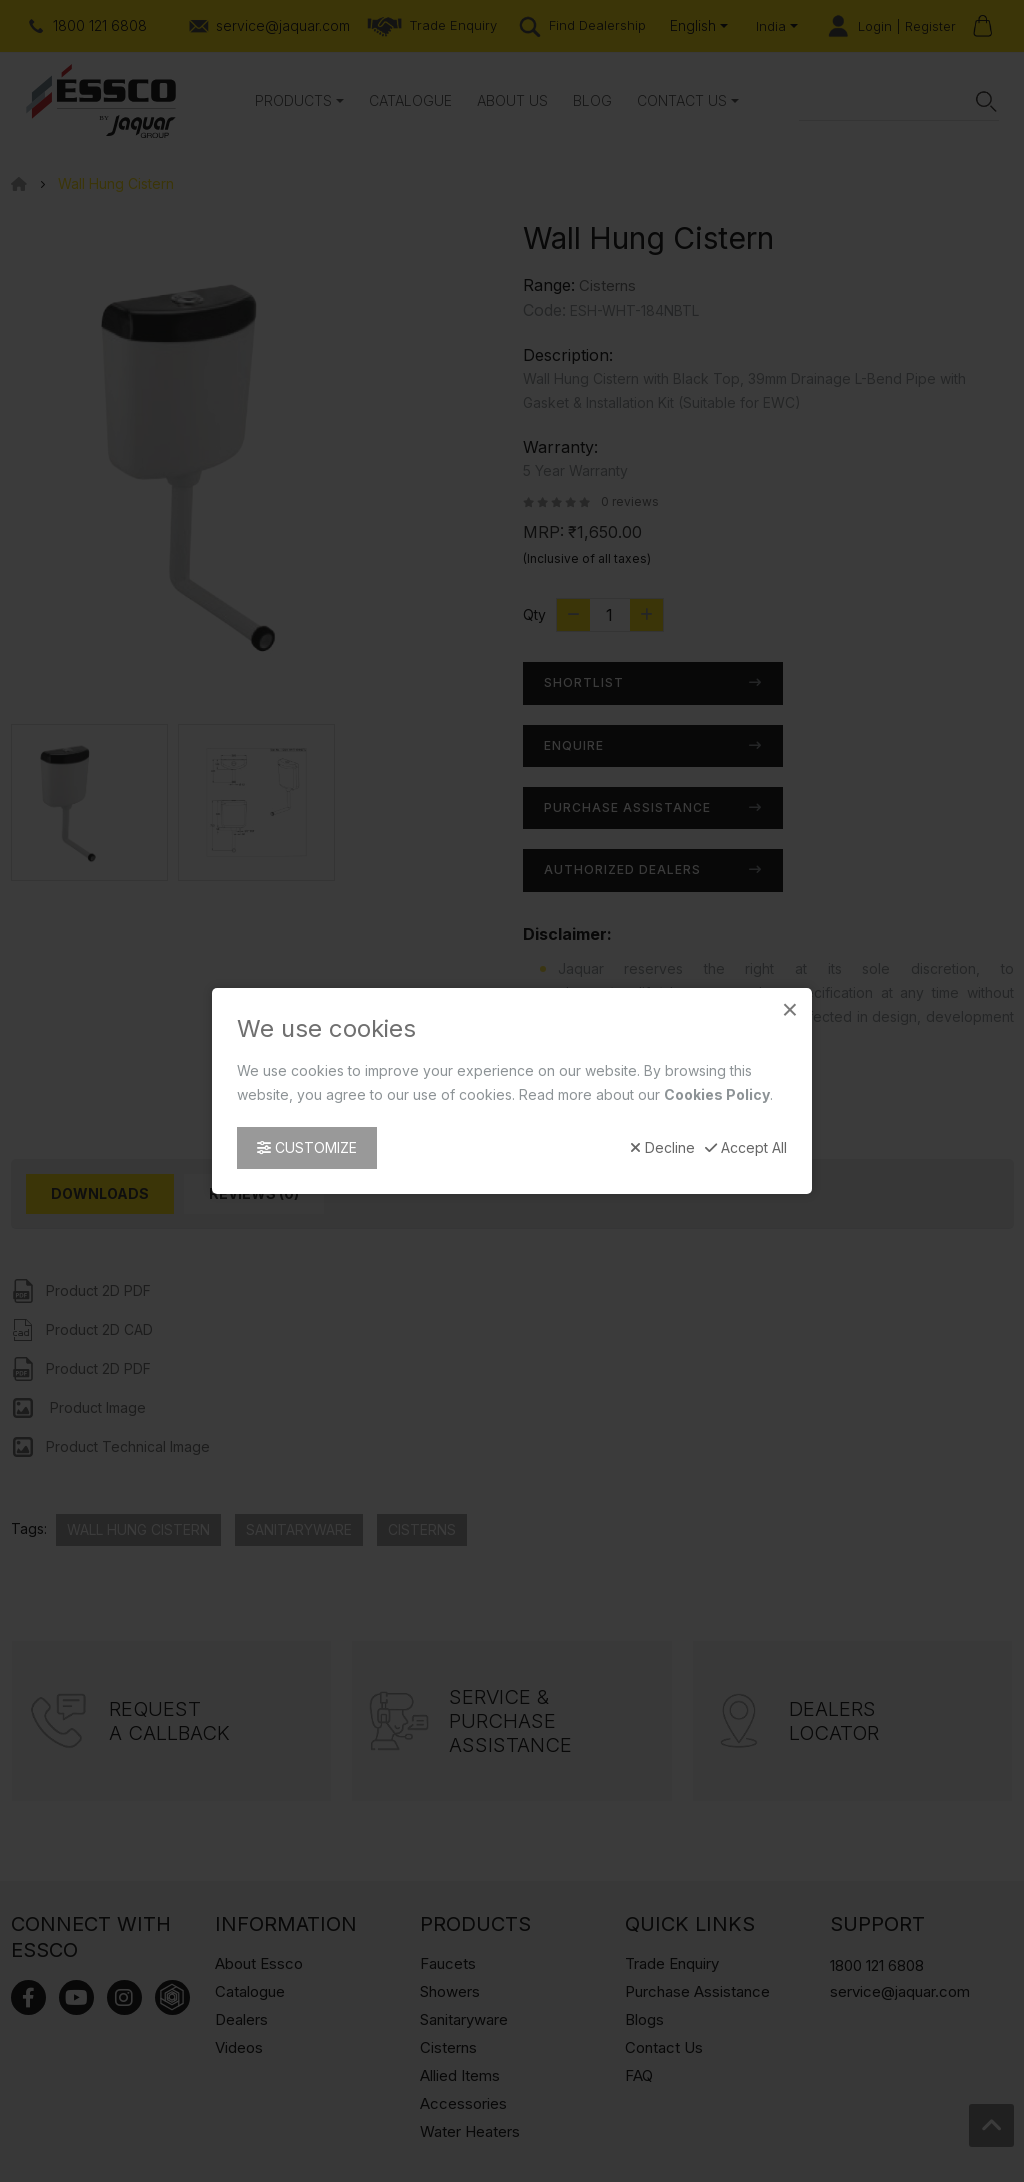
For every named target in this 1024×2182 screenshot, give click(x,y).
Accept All (746, 1148)
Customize (307, 1147)
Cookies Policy (717, 1094)
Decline (662, 1148)
